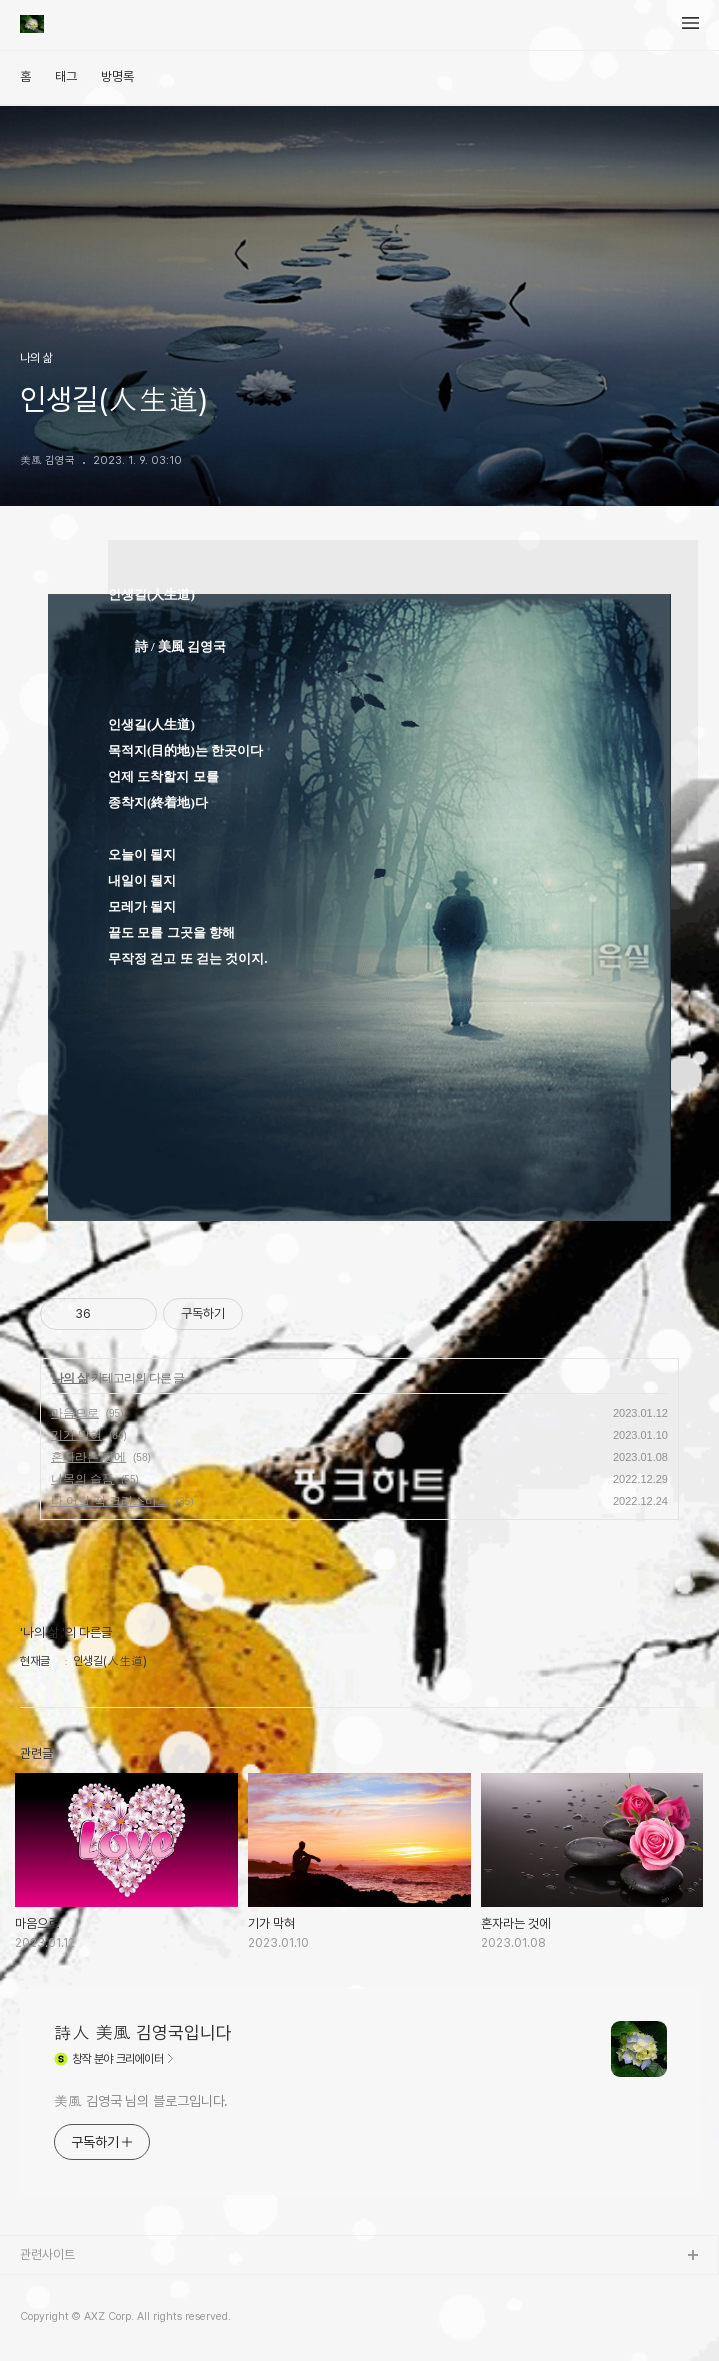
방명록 (117, 76)
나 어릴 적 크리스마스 (110, 1501)
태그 (66, 76)
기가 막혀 (76, 1435)
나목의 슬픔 (82, 1479)
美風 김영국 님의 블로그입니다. (141, 2101)
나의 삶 (69, 1378)
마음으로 (75, 1413)
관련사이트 (47, 2254)
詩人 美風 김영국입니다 (143, 2032)
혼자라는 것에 (88, 1457)
